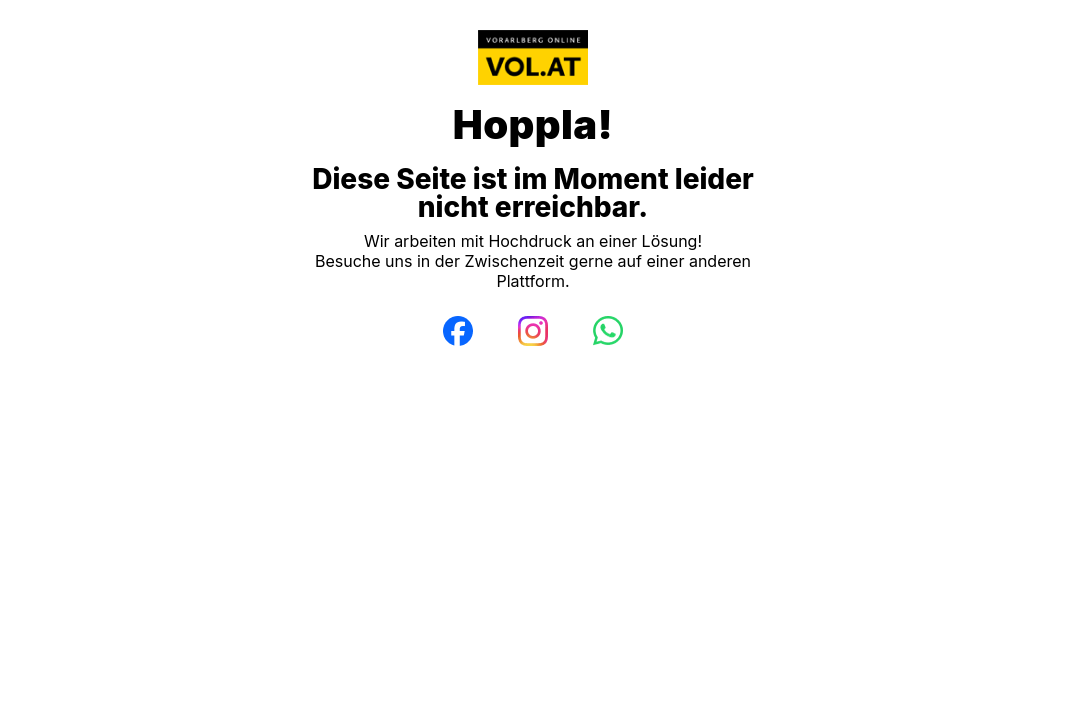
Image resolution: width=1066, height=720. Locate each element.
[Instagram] (533, 331)
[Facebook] (458, 331)
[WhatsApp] (608, 331)
